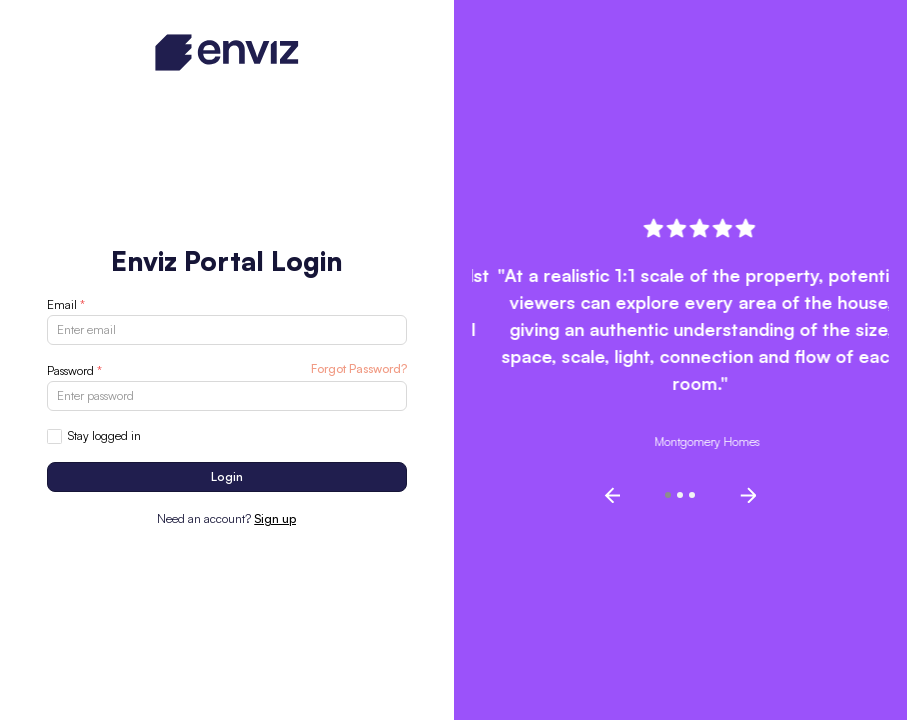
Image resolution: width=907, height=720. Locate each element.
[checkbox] (54, 436)
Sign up (275, 518)
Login (227, 476)
